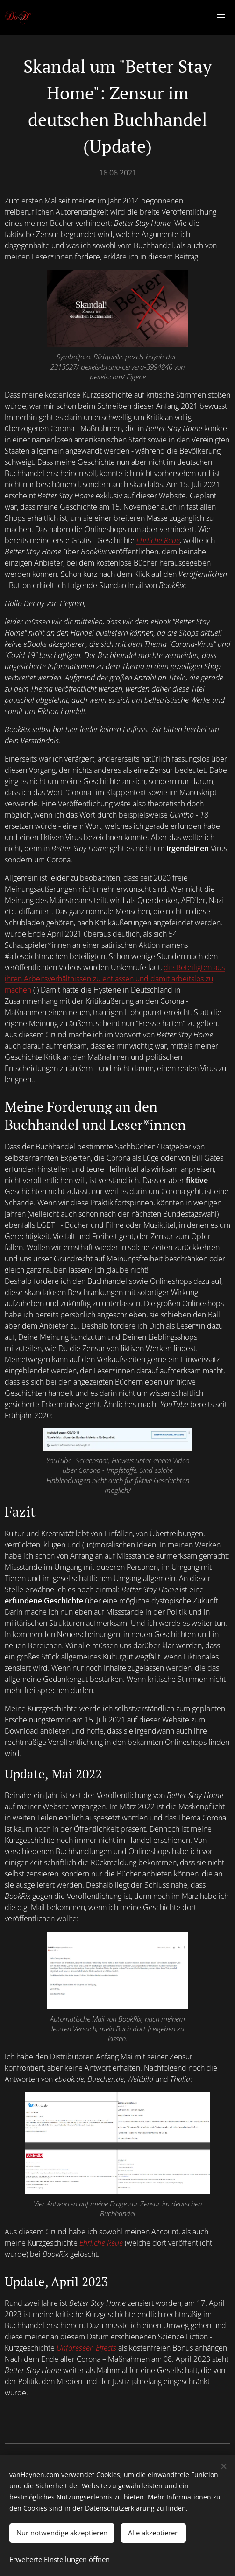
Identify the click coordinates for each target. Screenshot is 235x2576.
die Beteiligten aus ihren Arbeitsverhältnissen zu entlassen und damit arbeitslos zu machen (115, 978)
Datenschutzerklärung (120, 2508)
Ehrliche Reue (158, 540)
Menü (221, 17)
